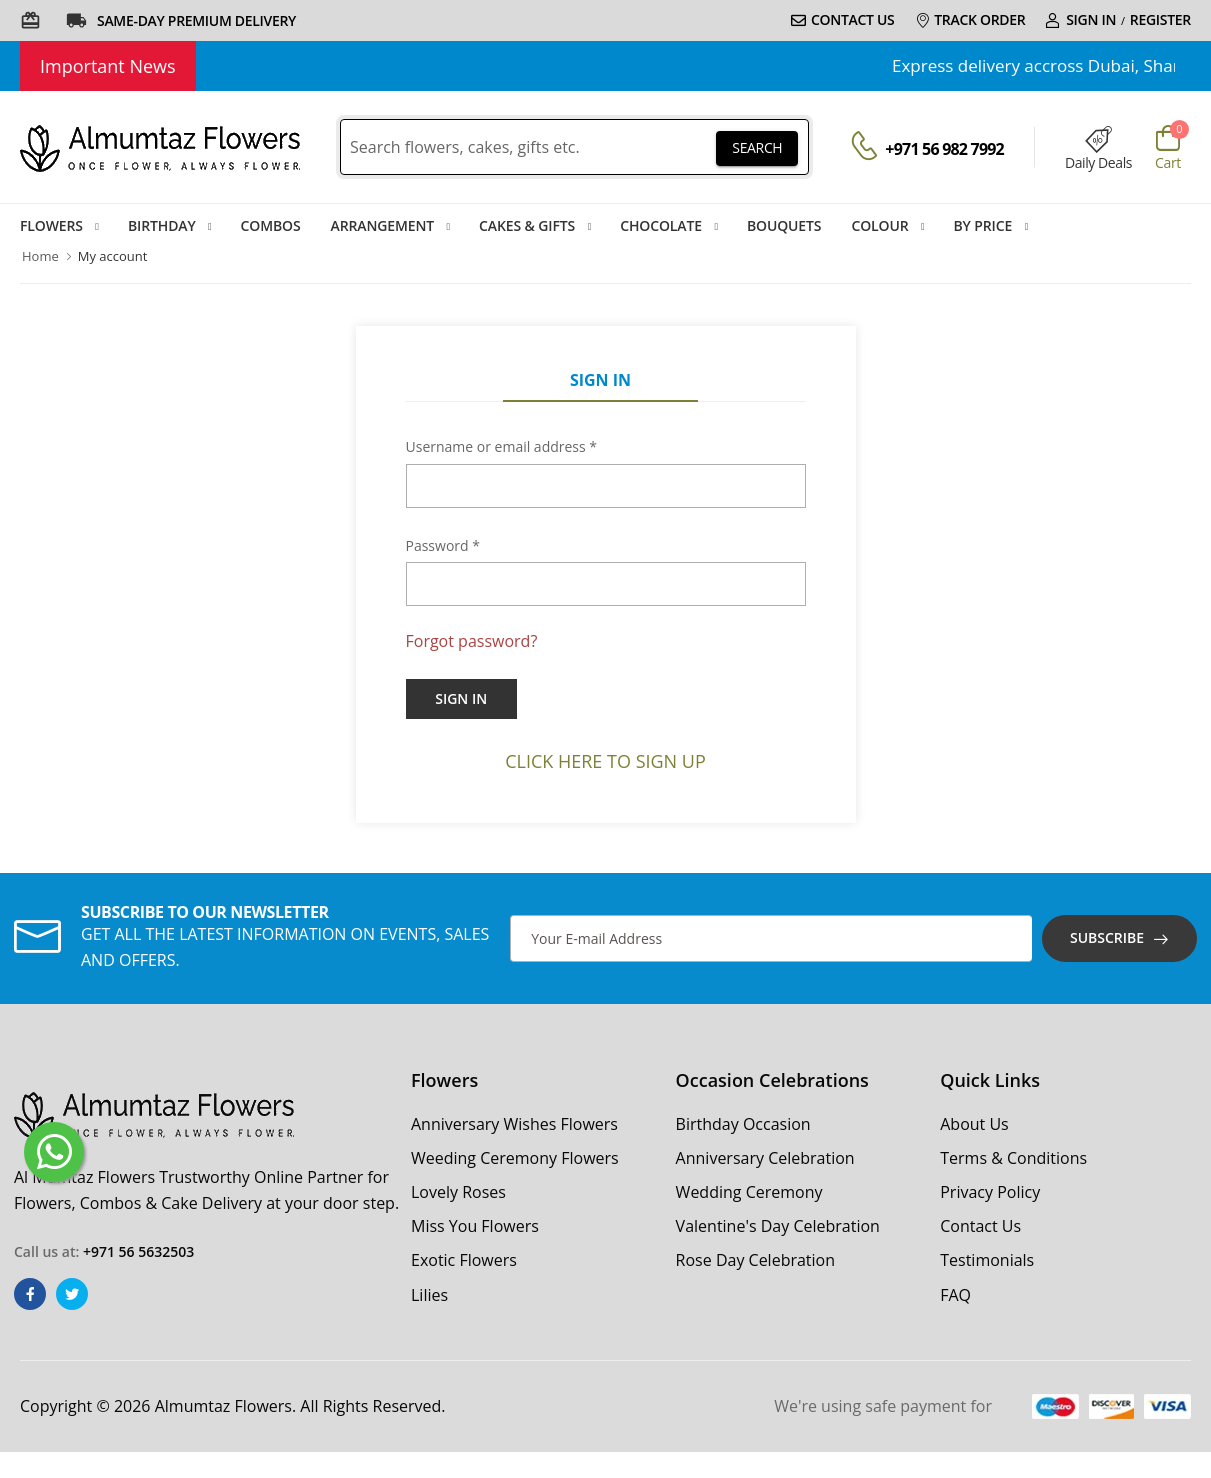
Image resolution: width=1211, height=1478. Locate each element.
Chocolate (661, 225)
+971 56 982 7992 (944, 149)
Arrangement (383, 225)
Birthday (162, 225)
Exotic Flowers (464, 1260)
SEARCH (757, 147)
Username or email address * (502, 446)
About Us (974, 1124)
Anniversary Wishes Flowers (514, 1124)
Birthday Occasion (743, 1124)
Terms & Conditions (1013, 1158)
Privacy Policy (990, 1192)
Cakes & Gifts (527, 225)
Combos (271, 225)
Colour (879, 225)
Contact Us (842, 19)
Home (40, 256)
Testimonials (987, 1260)
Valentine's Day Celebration (778, 1226)
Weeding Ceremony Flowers (515, 1158)
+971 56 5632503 (138, 1251)
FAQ (955, 1295)
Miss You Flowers (475, 1226)
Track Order (970, 19)
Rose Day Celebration (755, 1260)
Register (1160, 19)
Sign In (1080, 19)
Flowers (51, 225)
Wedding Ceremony (749, 1192)
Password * (443, 545)
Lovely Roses (458, 1192)
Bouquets (784, 225)
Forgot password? (472, 641)
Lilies (429, 1295)
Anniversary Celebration (765, 1158)
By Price (983, 225)
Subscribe (1107, 937)
